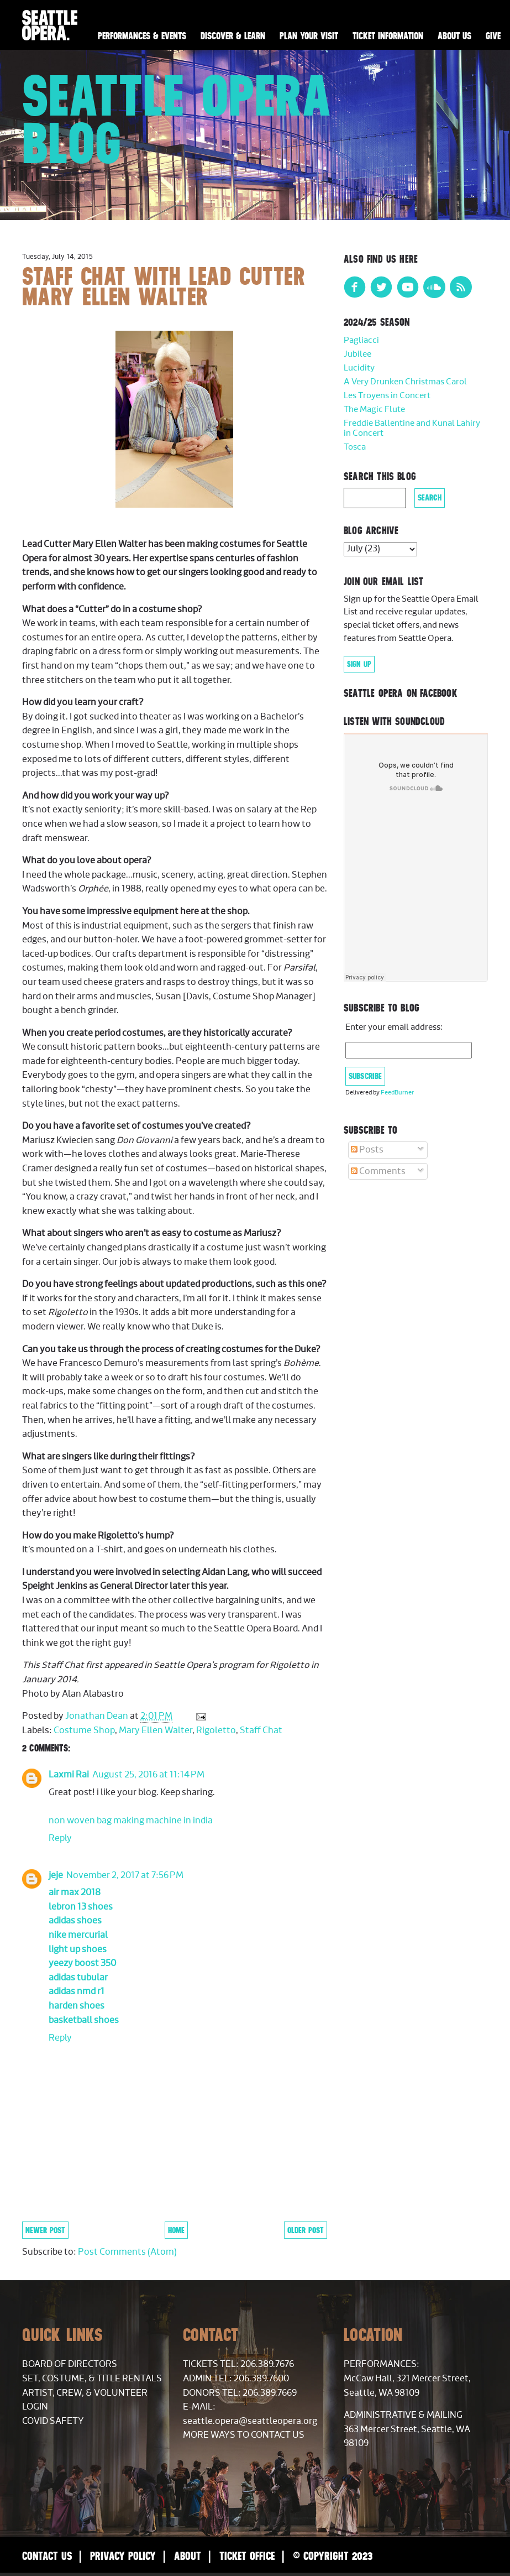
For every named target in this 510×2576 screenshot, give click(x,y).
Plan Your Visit (309, 36)
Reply (60, 1838)
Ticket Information (388, 36)
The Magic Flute (374, 409)
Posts (367, 1150)
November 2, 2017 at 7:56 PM (124, 1875)
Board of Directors (69, 2364)
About (187, 2556)
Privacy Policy (123, 2556)
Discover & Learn (233, 36)
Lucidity (359, 368)
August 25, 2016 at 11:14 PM (148, 1775)
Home (176, 2230)
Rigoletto (216, 1730)
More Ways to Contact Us (243, 2435)
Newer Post (45, 2230)
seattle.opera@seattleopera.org (250, 2421)
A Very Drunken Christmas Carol (405, 382)
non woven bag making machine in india (131, 1820)
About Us (454, 36)
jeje (56, 1875)
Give (493, 36)
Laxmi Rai (69, 1775)
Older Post (305, 2230)
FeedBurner (397, 1092)
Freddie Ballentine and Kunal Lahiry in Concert (412, 428)
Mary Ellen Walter (155, 1730)
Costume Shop (84, 1730)
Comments (378, 1171)
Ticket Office (247, 2556)
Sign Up (359, 664)
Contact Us (47, 2556)
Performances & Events (142, 36)
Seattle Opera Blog (177, 119)
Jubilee (357, 354)
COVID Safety (53, 2421)
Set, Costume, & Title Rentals (92, 2378)
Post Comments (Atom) (127, 2252)
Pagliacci (361, 340)
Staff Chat (261, 1730)
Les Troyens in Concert (387, 395)
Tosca (355, 447)
